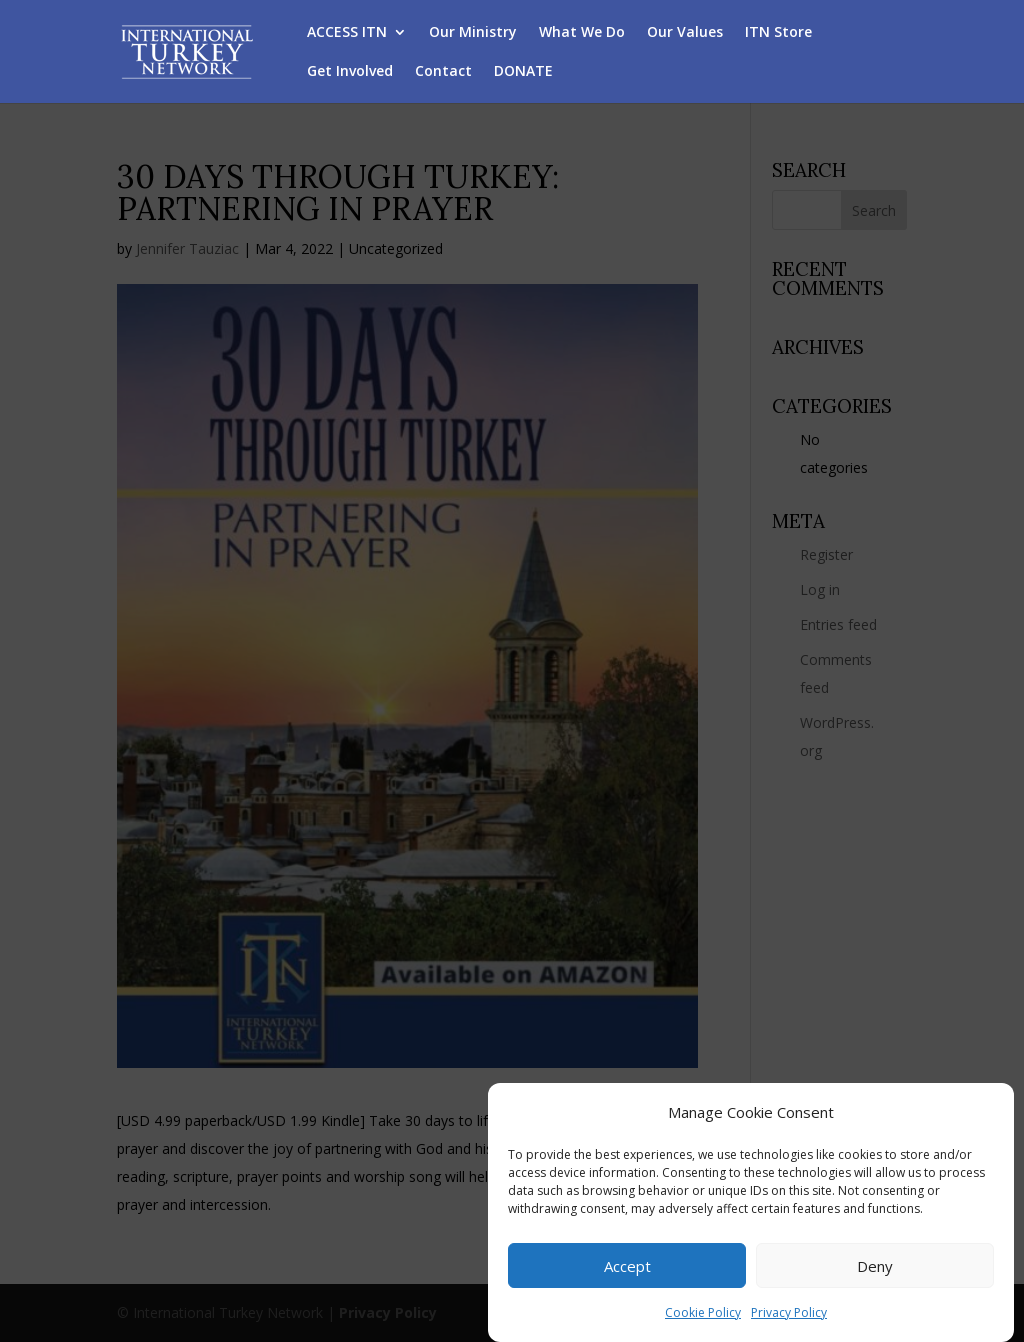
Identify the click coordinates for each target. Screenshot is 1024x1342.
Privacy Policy (789, 1314)
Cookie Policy (703, 1314)
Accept (627, 1267)
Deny (875, 1267)
